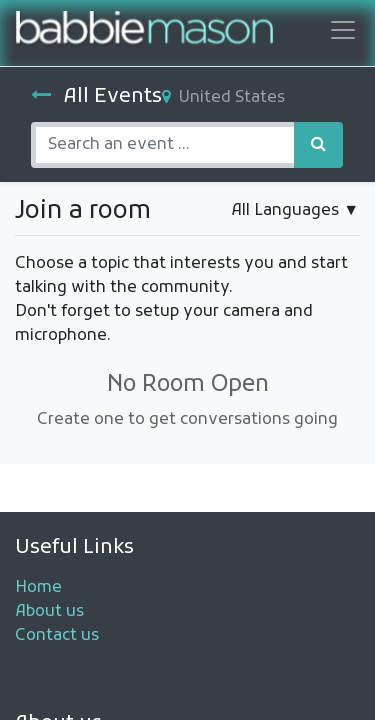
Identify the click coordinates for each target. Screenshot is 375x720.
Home (38, 588)
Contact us (57, 636)
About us (49, 612)
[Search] (318, 145)
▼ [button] (295, 211)
